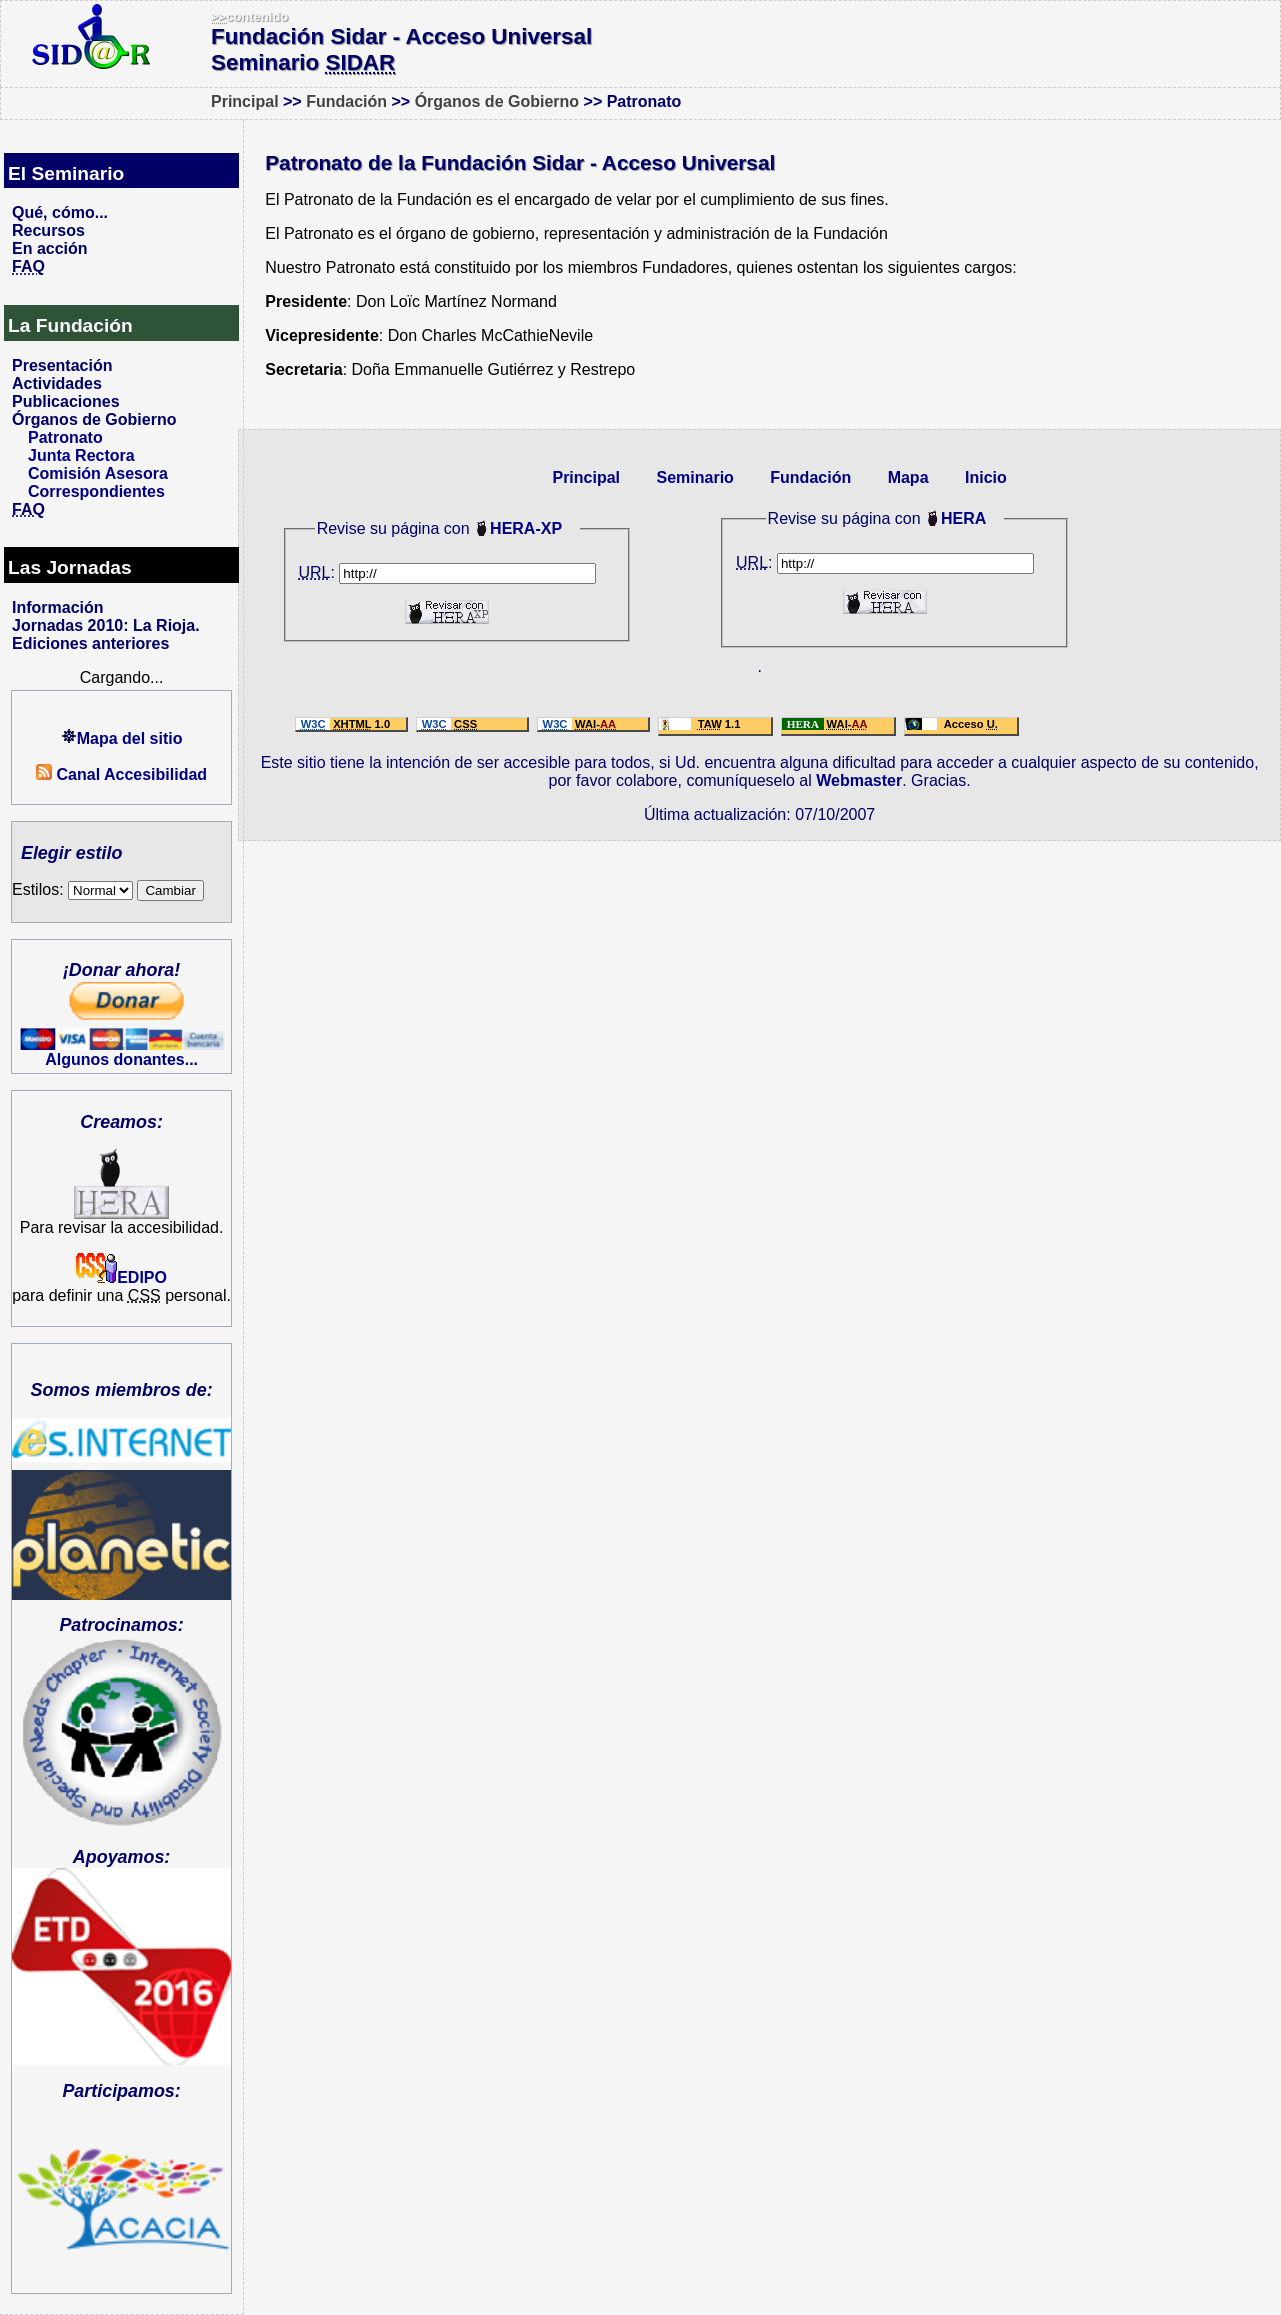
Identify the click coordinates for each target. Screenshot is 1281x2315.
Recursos (48, 230)
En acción (50, 248)
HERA (963, 518)
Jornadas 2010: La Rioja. (106, 625)
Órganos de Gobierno (497, 101)
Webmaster (859, 780)
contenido (249, 16)
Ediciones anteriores (90, 643)
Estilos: (72, 889)
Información (58, 607)
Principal (245, 101)
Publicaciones (66, 401)
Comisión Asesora (98, 473)
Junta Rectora (81, 455)
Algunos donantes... (121, 1059)
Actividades (57, 383)
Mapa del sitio (122, 738)
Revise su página (829, 518)
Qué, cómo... (60, 212)
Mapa (908, 477)
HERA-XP (526, 528)
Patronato (65, 437)
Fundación (346, 101)
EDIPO (121, 1277)
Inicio (986, 477)
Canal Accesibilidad (121, 774)
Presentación (62, 365)
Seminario (694, 477)
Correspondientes (96, 491)
